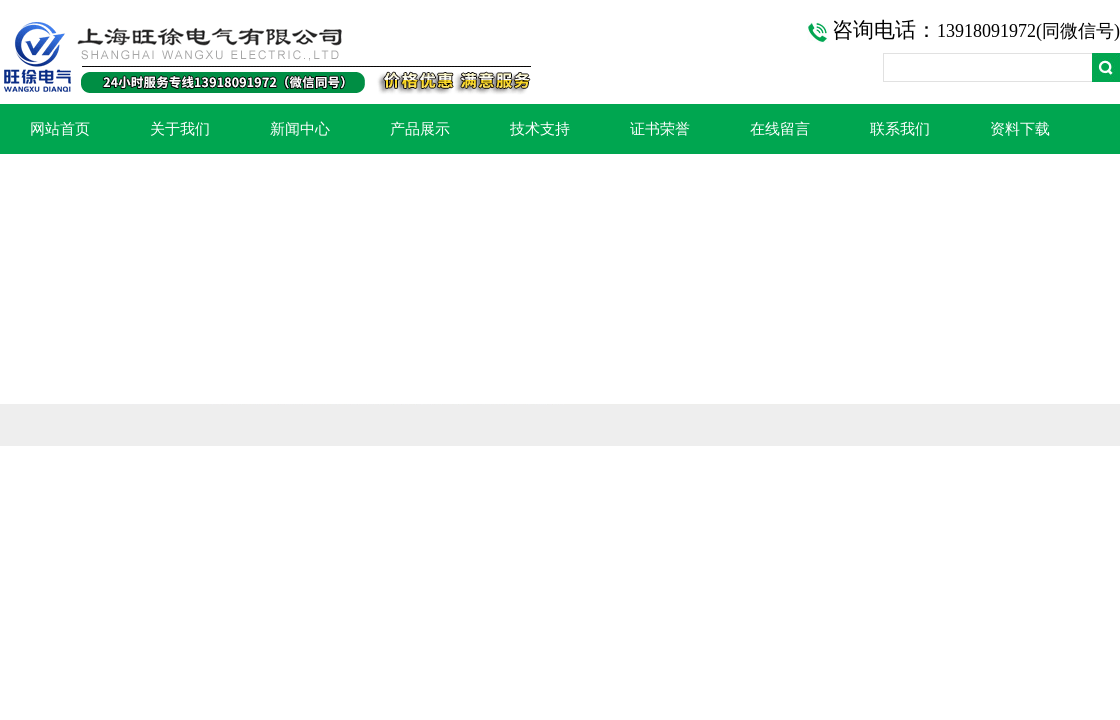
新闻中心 (300, 129)
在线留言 (780, 129)
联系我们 (900, 129)
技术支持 (540, 129)
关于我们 (180, 129)
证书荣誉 (660, 129)
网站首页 (60, 129)
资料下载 (1020, 129)
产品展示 (420, 129)
